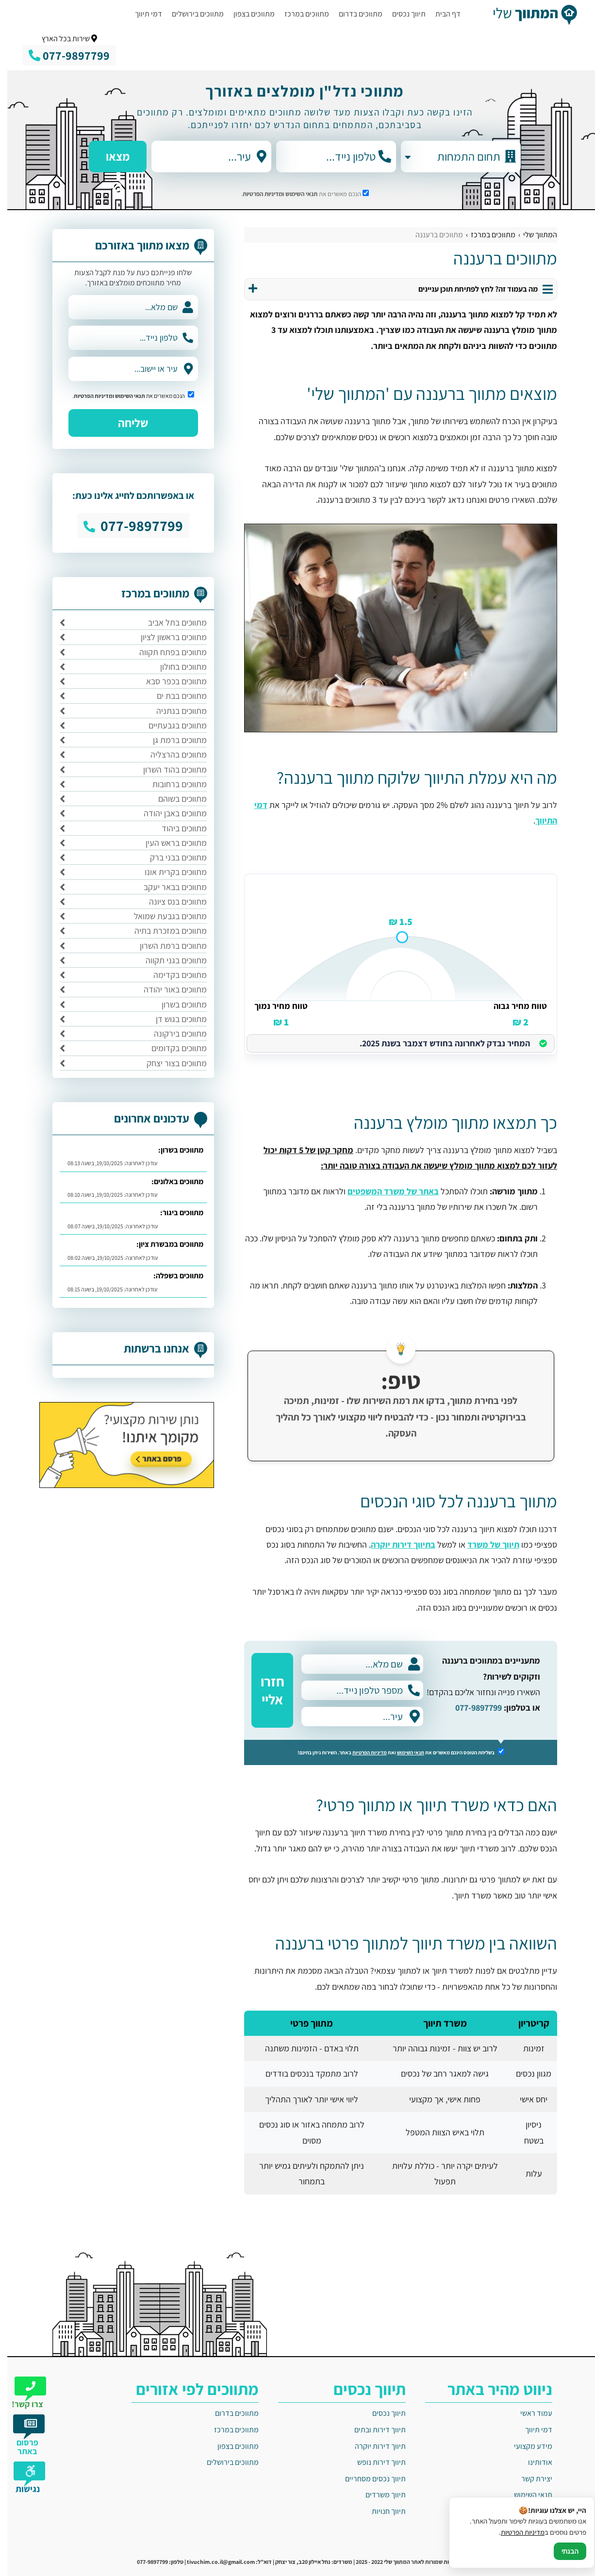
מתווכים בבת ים (174, 695)
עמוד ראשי (529, 2413)
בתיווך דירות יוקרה (396, 1544)
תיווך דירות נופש (374, 2462)
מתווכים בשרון (176, 1004)
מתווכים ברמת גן (172, 739)
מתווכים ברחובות (172, 784)
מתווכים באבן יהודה (167, 813)
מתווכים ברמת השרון (165, 945)
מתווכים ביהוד (176, 828)
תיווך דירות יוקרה (372, 2446)
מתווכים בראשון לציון (166, 637)
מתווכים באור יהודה (167, 989)
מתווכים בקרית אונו (168, 871)
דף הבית (440, 14)
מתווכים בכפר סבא (169, 681)
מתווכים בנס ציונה (170, 901)
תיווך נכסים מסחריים (368, 2479)
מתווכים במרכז (299, 14)
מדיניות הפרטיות (362, 1752)
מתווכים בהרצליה (171, 754)
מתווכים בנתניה (174, 710)
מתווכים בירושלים (190, 14)
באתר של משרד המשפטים (385, 1191)
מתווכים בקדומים (171, 1048)
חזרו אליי (265, 1690)
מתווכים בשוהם (175, 798)
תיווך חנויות (381, 2511)
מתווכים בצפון (246, 14)
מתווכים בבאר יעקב (167, 886)
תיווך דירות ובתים (372, 2430)
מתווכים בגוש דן (174, 1018)
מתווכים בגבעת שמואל (163, 916)
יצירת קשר (529, 2479)
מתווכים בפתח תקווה (165, 652)
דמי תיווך (141, 14)
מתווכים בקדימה (172, 974)
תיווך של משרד (486, 1544)
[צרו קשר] (23, 2389)
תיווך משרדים (378, 2495)
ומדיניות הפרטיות (256, 194)
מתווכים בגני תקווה (168, 960)
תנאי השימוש (294, 194)
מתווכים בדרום (353, 14)
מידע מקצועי (526, 2446)
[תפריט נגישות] (23, 2474)
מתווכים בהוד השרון (167, 769)
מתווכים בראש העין (168, 842)
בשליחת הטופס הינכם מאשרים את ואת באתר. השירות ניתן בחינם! (393, 1752)
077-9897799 (471, 1707)
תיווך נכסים (401, 14)
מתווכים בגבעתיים (170, 725)
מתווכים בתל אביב (170, 622)
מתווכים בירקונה (173, 1033)
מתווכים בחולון (176, 666)
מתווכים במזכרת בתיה (163, 930)
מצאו (110, 160)
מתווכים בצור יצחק (169, 1063)
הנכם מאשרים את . (298, 194)
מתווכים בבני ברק (171, 857)
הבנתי (562, 2551)
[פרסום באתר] (23, 2431)
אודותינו (533, 2462)
